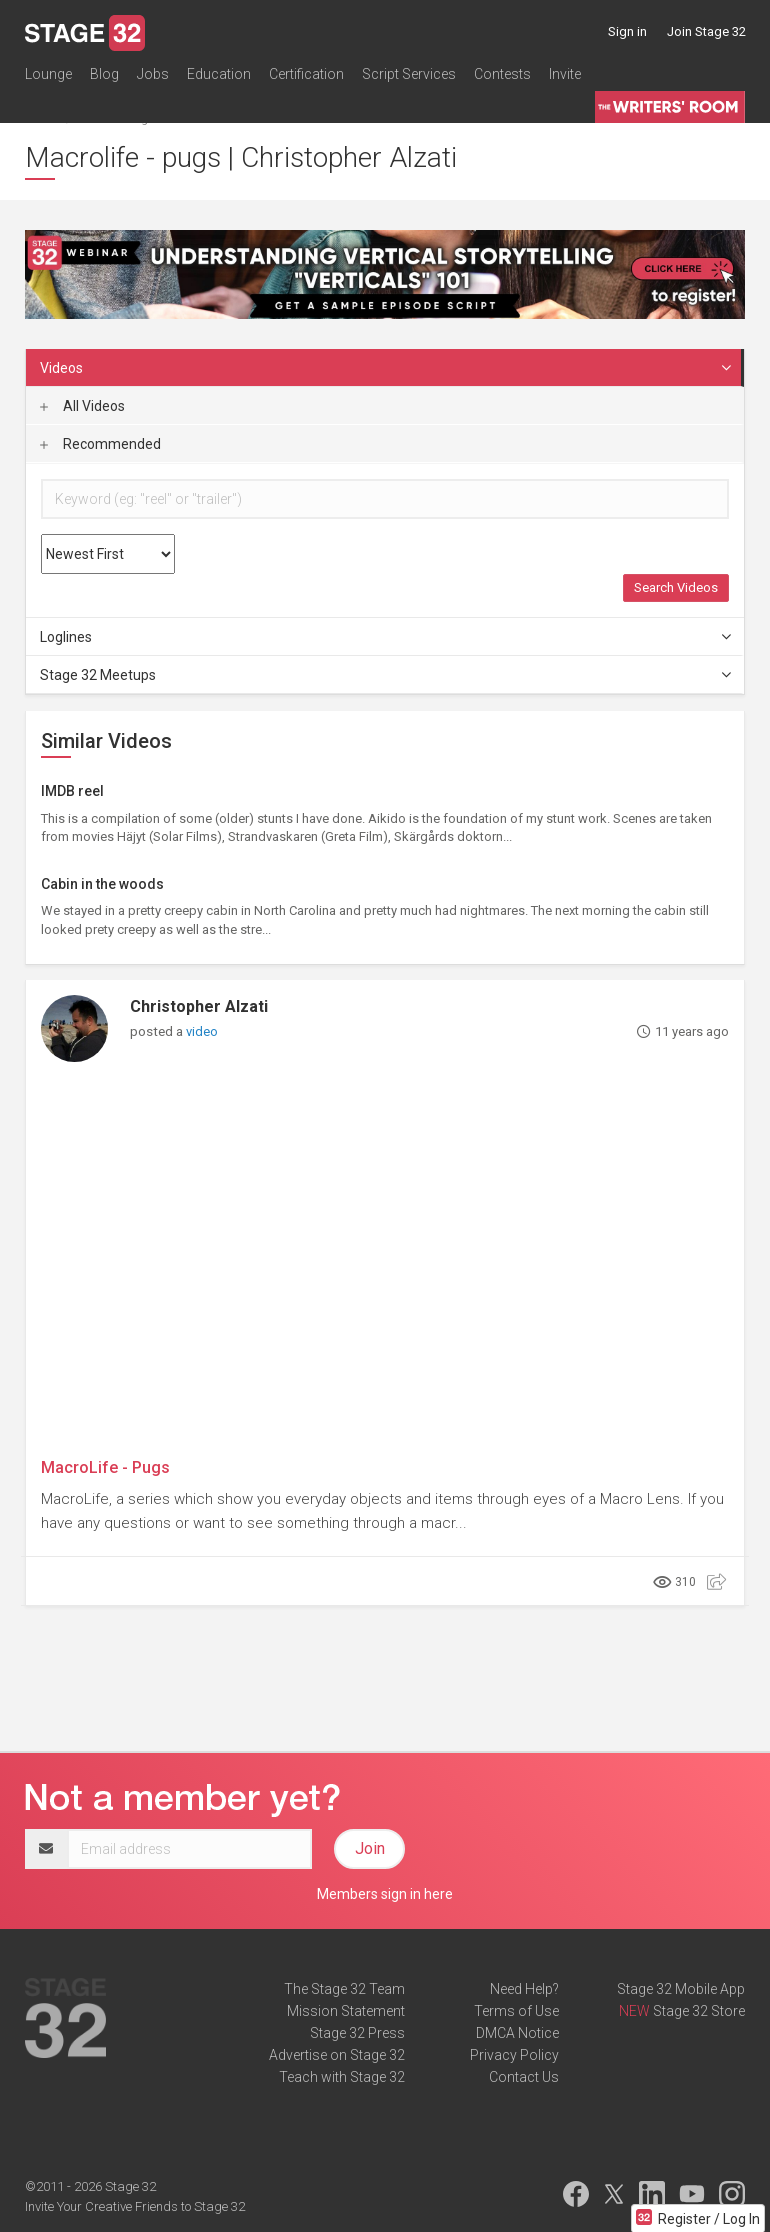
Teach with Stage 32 (342, 2077)
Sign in (627, 31)
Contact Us (524, 2077)
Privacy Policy (514, 2055)
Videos (386, 368)
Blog (104, 74)
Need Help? (524, 1989)
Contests (502, 74)
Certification (306, 74)
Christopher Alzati (199, 1006)
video (202, 1031)
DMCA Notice (517, 2033)
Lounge (48, 74)
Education (219, 74)
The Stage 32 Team (344, 1989)
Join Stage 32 (706, 31)
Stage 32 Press (357, 2033)
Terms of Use (516, 2011)
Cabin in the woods (102, 884)
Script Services (409, 74)
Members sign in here (385, 1894)
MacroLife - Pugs (105, 1467)
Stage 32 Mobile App (681, 1989)
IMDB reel (72, 791)
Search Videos (676, 587)
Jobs (153, 74)
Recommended (100, 444)
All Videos (82, 406)
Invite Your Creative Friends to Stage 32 (135, 2206)
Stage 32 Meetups (386, 675)
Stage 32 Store (699, 2011)
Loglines (386, 637)
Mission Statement (346, 2011)
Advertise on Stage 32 (337, 2055)
